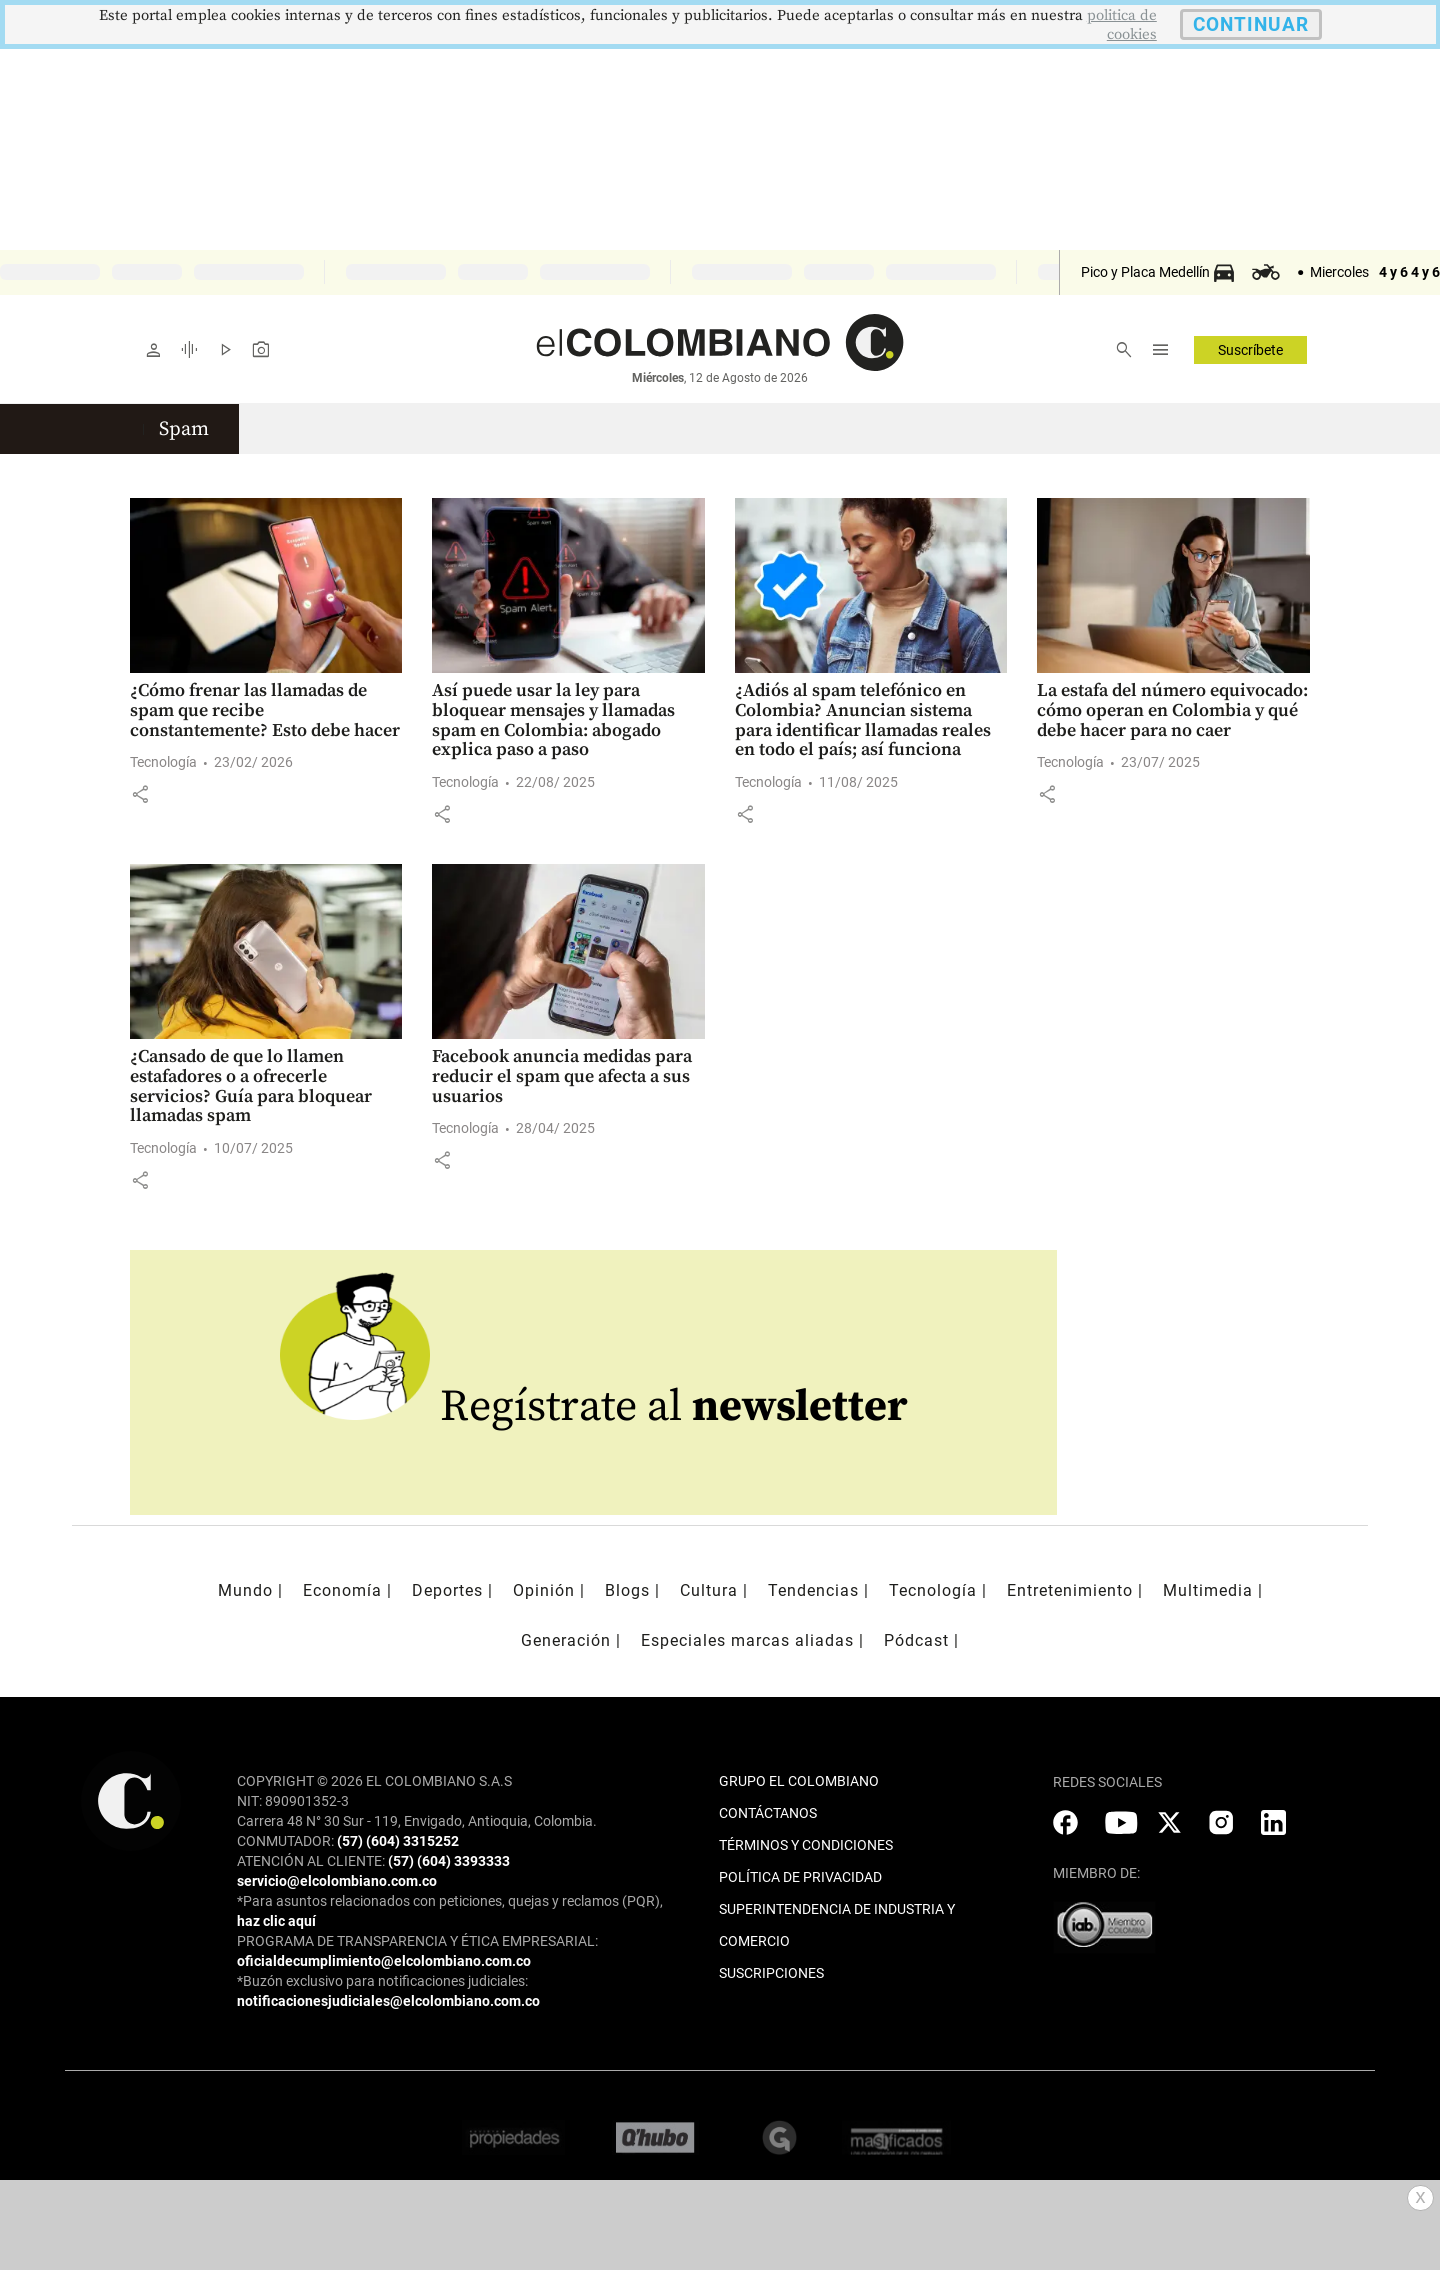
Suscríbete (1250, 350)
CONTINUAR (1251, 24)
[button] (140, 794)
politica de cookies (1122, 25)
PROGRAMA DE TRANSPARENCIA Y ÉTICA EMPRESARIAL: (417, 1941)
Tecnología (163, 762)
